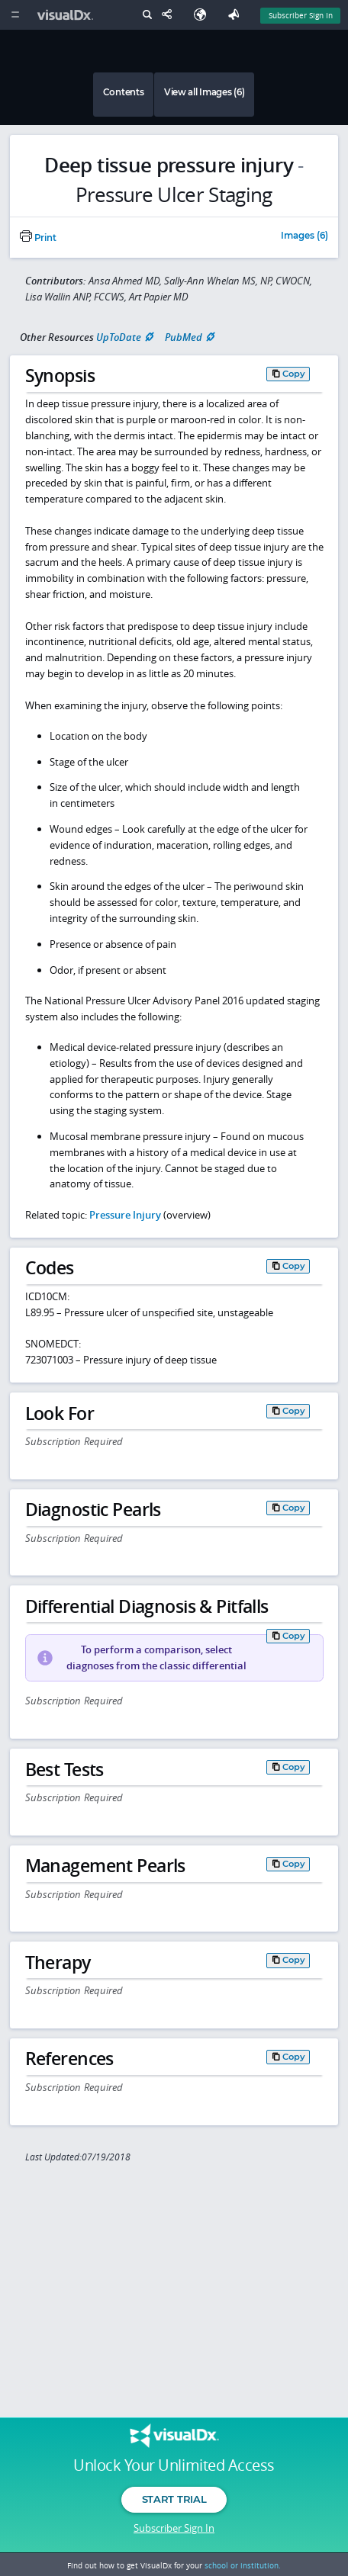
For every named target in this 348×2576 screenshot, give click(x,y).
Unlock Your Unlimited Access (173, 2465)
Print (38, 238)
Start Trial (174, 2499)
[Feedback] (236, 15)
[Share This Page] (170, 15)
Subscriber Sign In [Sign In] (301, 15)
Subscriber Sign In (174, 2528)
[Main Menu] (15, 15)
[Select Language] (204, 15)
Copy (293, 373)
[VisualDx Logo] (67, 15)
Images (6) (304, 236)
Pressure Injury (125, 1215)
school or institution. (243, 2565)
